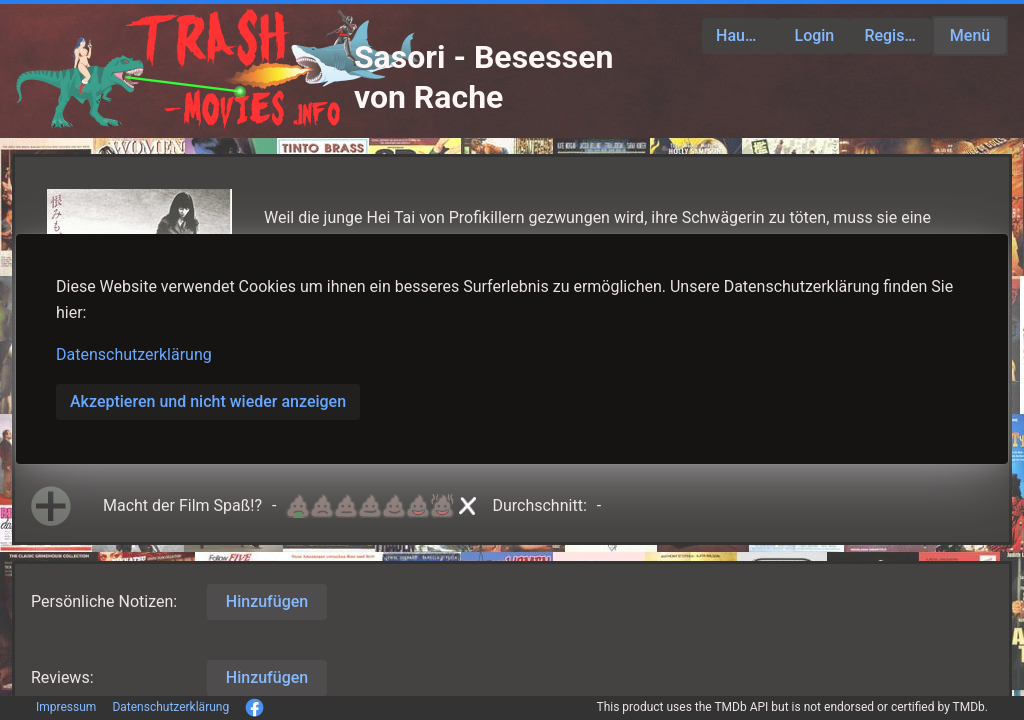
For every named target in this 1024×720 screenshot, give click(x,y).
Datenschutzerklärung (134, 354)
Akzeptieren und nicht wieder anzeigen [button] (208, 401)
